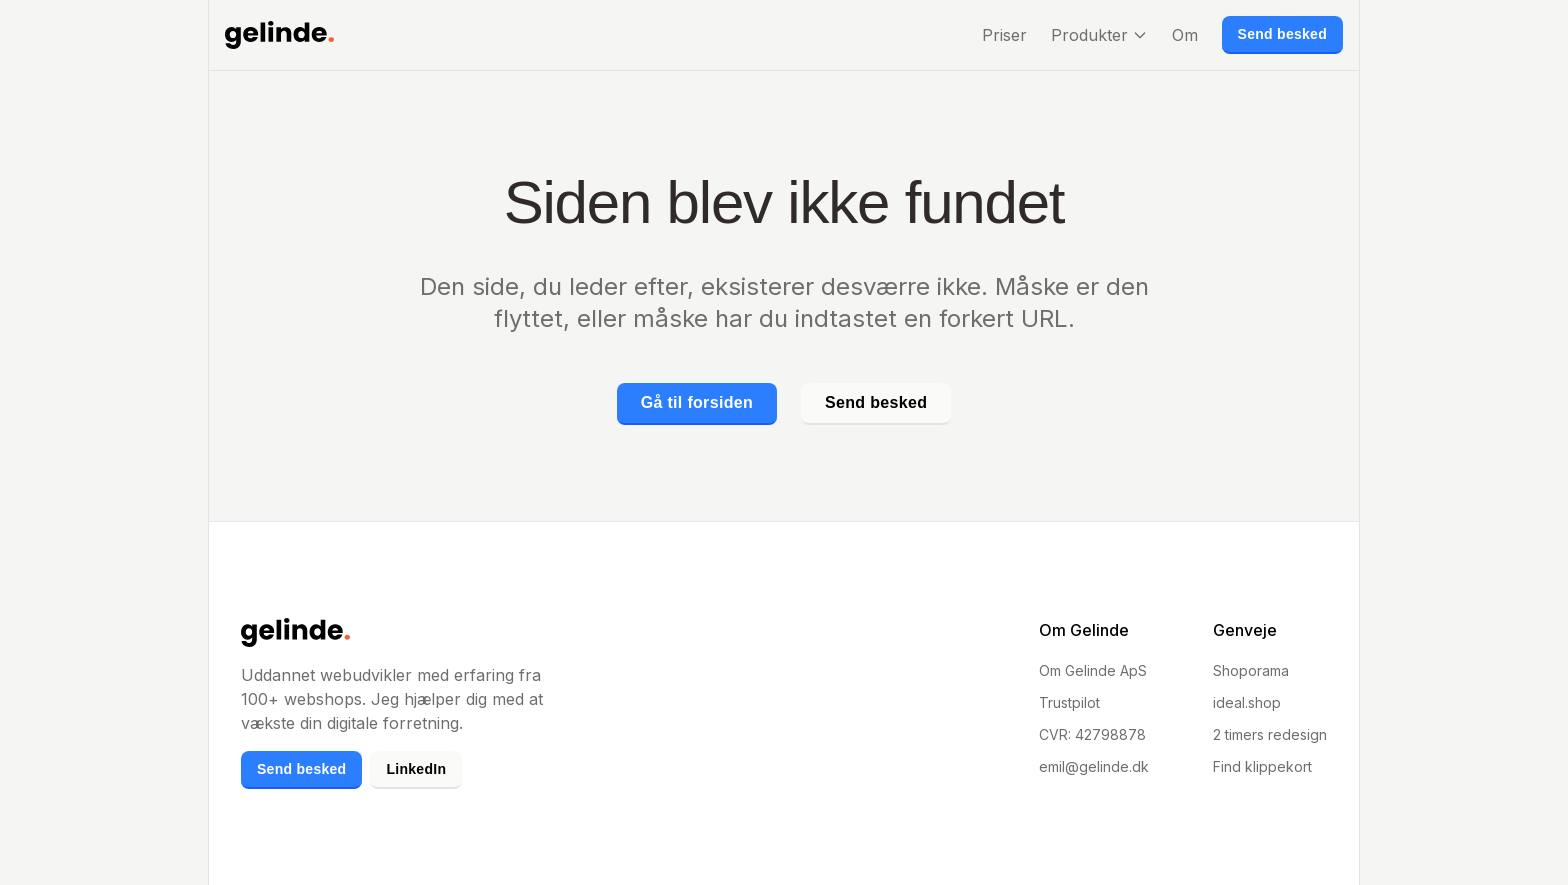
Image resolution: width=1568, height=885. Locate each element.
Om (1185, 35)
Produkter (1099, 35)
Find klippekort (1262, 766)
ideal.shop (1247, 702)
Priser (1004, 35)
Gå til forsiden (697, 402)
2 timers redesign (1270, 734)
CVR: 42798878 (1092, 734)
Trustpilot (1069, 702)
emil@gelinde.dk (1094, 766)
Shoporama (1251, 670)
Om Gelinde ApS (1093, 670)
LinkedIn (416, 769)
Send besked (1282, 34)
